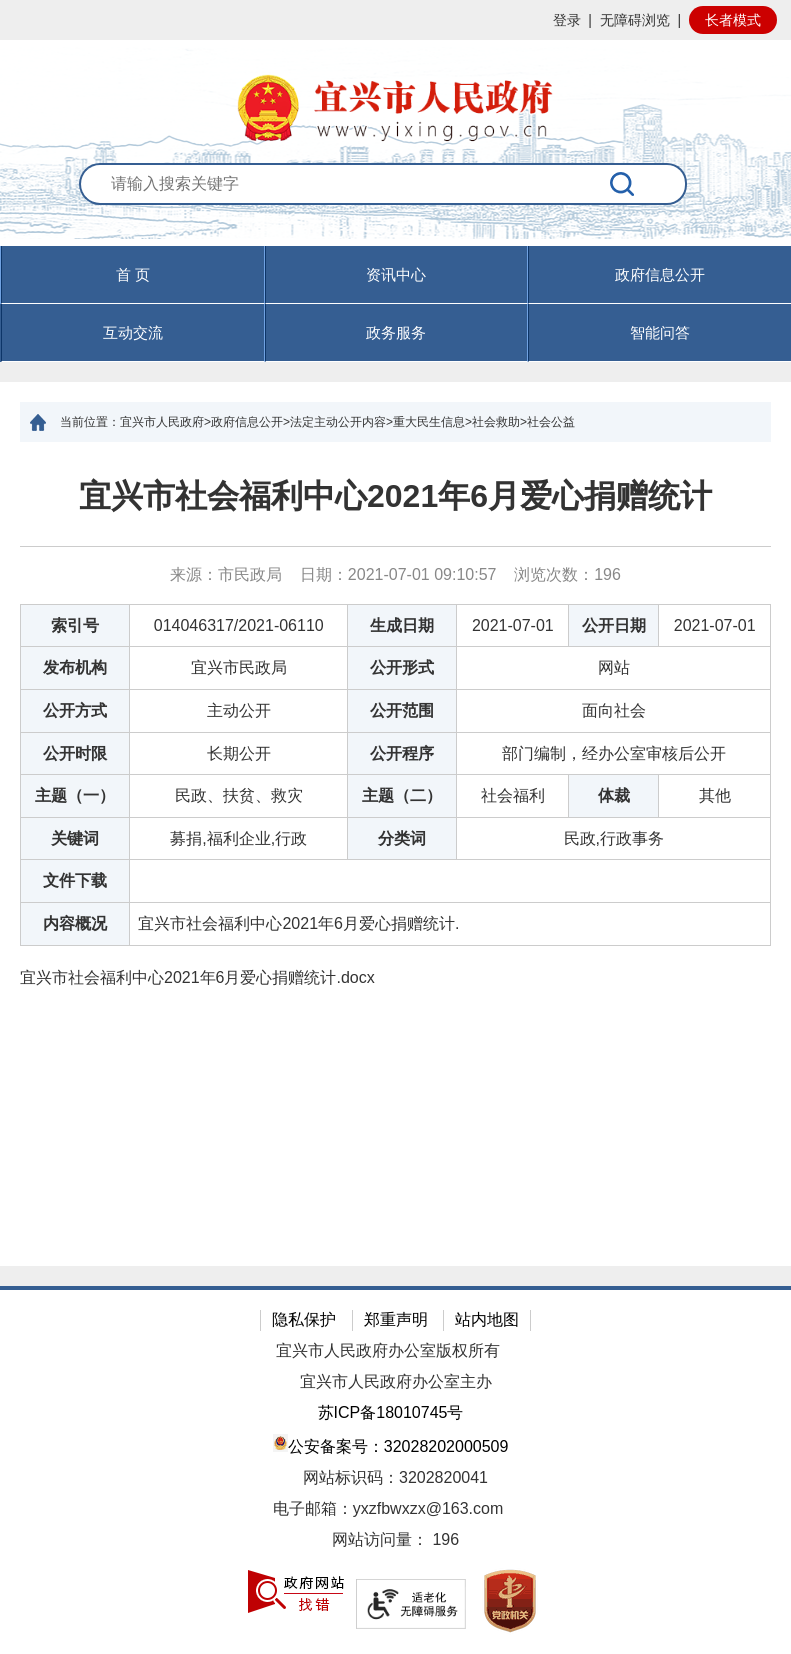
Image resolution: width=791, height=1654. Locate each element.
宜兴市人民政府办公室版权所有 (388, 1350)
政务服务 (396, 332)
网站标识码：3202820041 (395, 1477)
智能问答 (660, 332)
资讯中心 (396, 274)
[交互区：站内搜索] (395, 205)
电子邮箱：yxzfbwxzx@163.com (388, 1508)
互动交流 (133, 332)
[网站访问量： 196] (395, 1540)
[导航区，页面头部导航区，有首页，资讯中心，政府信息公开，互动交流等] (395, 304)
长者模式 (733, 20)
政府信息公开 (660, 274)
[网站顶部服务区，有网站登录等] (395, 20)
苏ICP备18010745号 (391, 1412)
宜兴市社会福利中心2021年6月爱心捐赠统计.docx (197, 977)
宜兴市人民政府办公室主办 (396, 1381)
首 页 (133, 274)
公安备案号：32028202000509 (391, 1444)
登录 (567, 20)
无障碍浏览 (635, 20)
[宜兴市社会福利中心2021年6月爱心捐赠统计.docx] (395, 978)
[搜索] (623, 184)
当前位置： (90, 422)
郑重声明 (396, 1319)
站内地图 (487, 1319)
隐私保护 (304, 1319)
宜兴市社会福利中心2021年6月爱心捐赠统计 (395, 496)
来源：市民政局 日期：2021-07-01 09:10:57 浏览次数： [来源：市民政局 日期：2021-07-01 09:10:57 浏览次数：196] (395, 574)
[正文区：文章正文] (395, 853)
